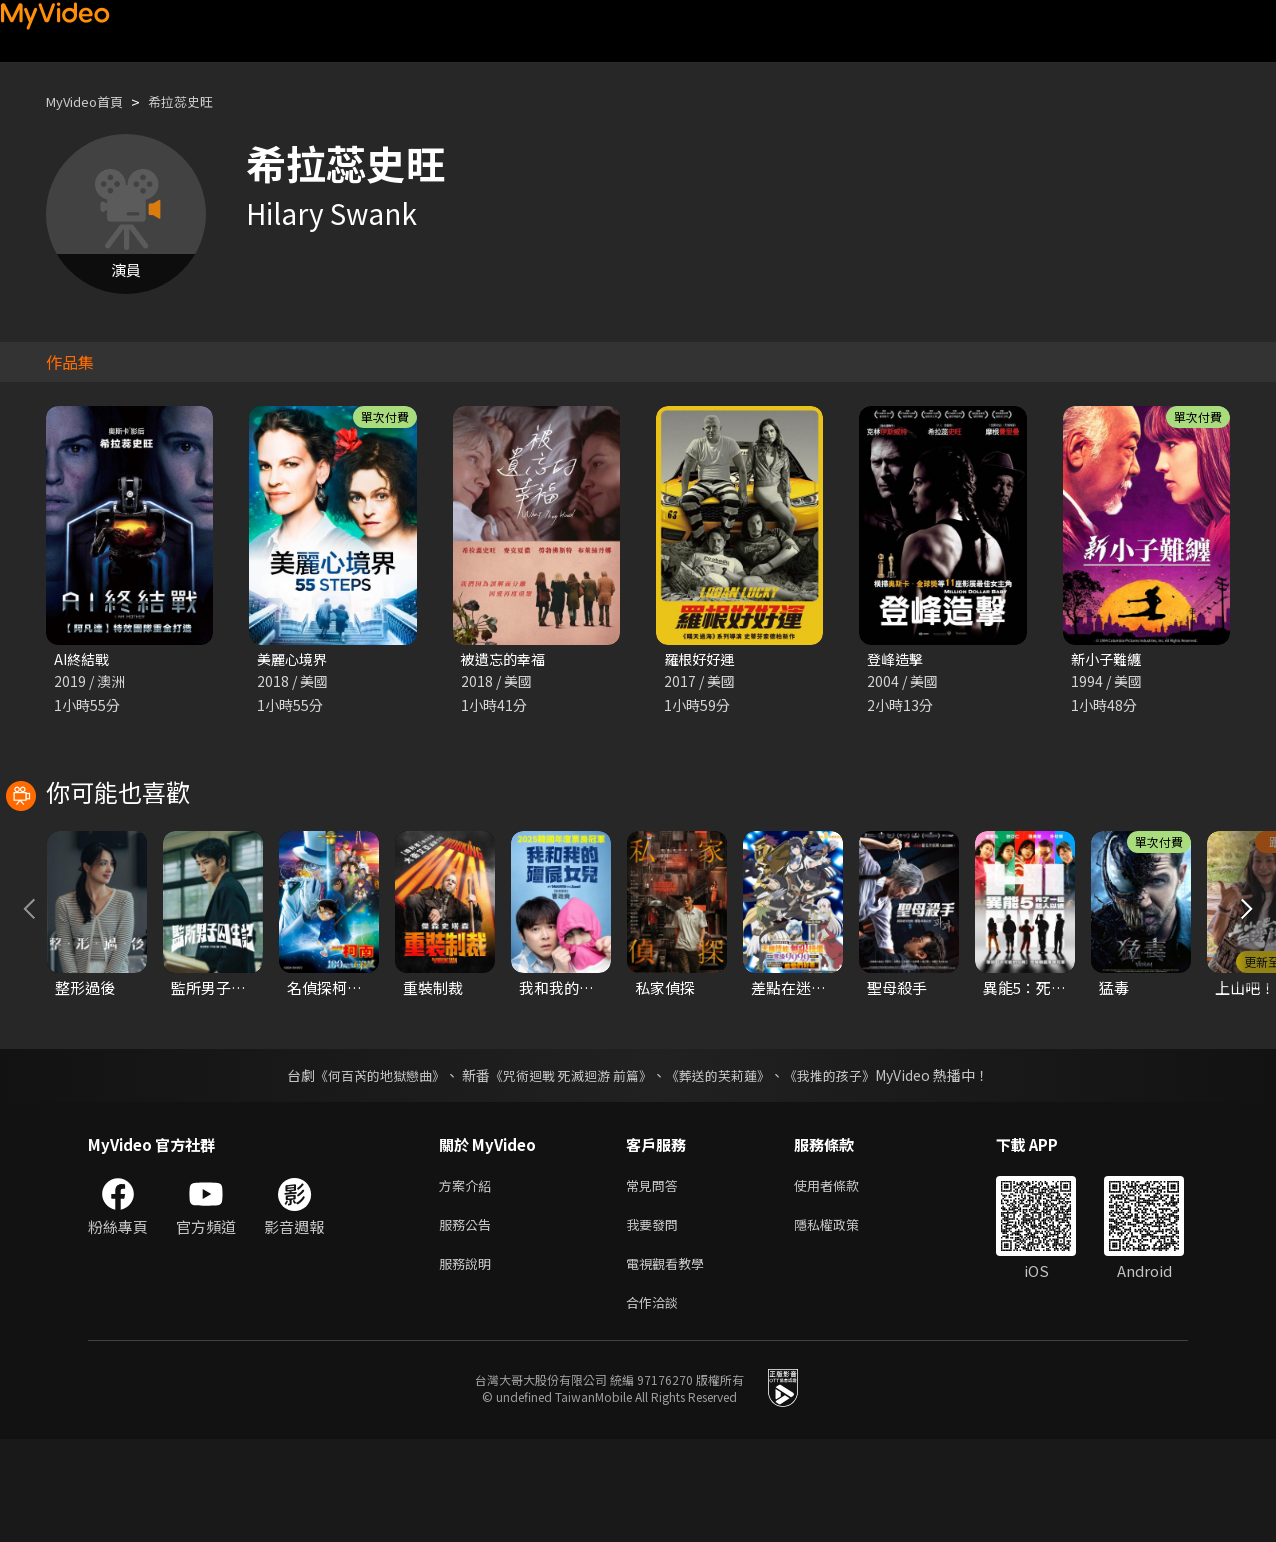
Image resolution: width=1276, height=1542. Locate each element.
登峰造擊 (897, 659)
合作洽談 (656, 1403)
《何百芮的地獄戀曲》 (367, 1166)
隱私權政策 (843, 1319)
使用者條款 (843, 1277)
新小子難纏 (1108, 659)
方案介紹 (469, 1277)
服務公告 (469, 1319)
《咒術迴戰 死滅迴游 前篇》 (569, 1166)
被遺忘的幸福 (506, 659)
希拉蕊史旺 (199, 101)
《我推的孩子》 (845, 1166)
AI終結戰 (83, 659)
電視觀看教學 (671, 1361)
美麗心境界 (294, 659)
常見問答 (656, 1277)
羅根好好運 (701, 659)
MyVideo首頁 (91, 101)
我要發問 (656, 1319)
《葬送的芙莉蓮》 (726, 1166)
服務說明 (469, 1361)
